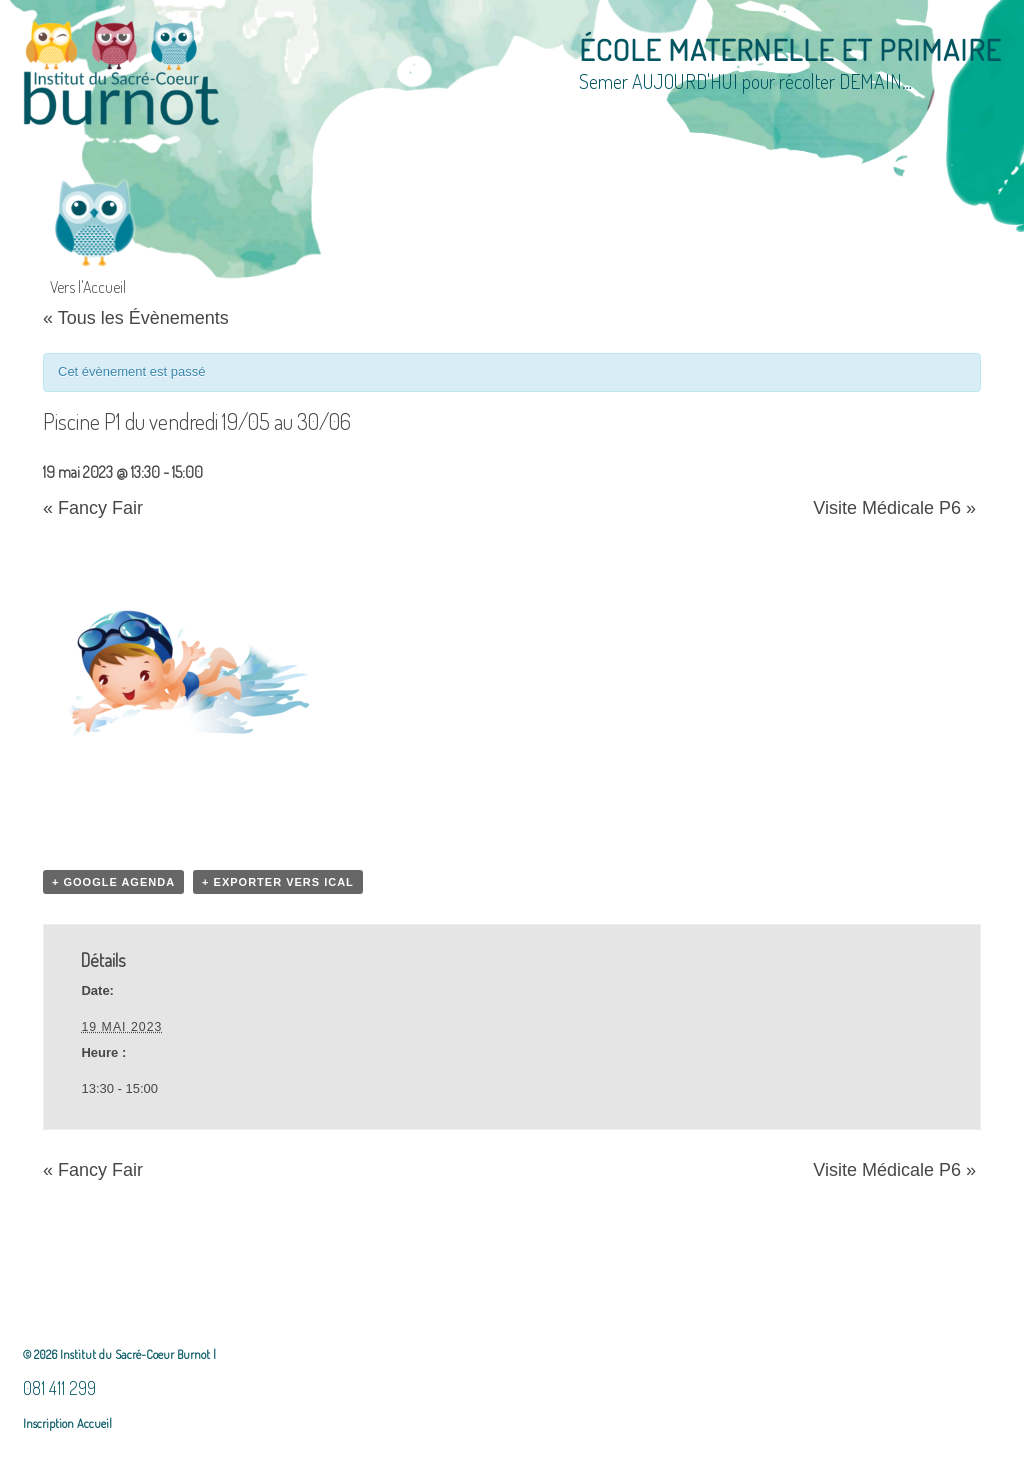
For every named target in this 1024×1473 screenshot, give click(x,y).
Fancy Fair (93, 508)
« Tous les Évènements (136, 318)
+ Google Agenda (113, 882)
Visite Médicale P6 (894, 508)
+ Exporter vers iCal (278, 882)
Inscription (48, 1423)
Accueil (93, 1423)
